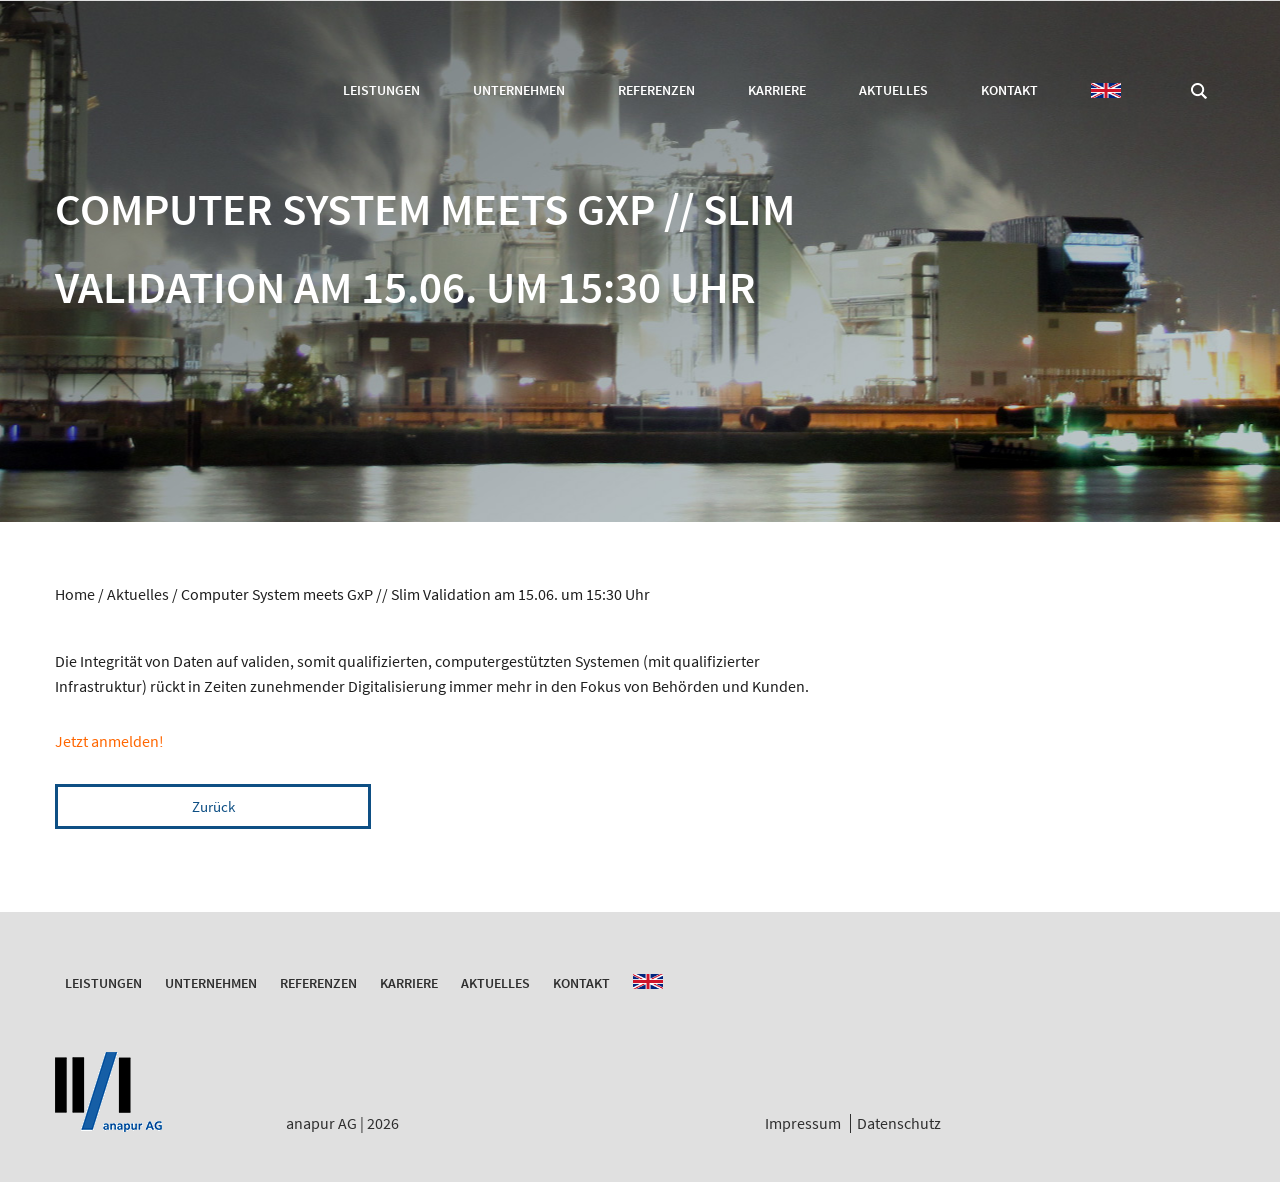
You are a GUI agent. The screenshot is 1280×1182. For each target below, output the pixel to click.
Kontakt (1009, 90)
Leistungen (381, 90)
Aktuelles (893, 90)
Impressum (803, 1123)
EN (1106, 90)
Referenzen (656, 90)
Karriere (777, 90)
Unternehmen (519, 90)
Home (75, 594)
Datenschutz (899, 1123)
